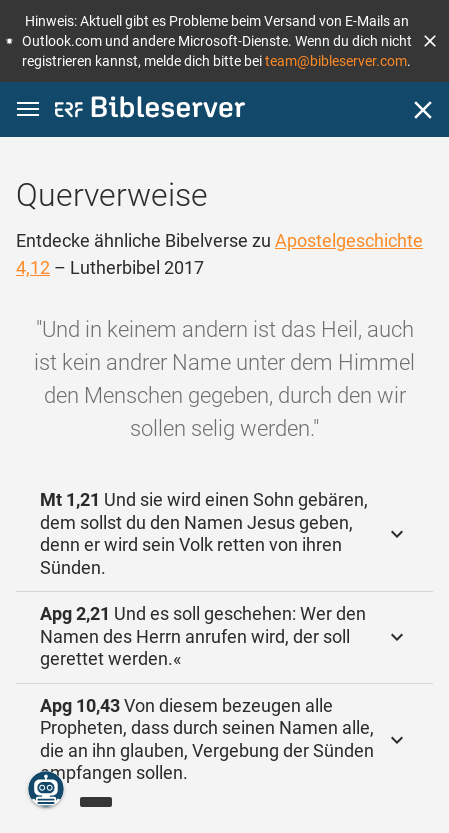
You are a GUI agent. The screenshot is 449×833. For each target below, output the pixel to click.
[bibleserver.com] (150, 110)
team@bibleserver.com (336, 61)
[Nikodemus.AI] (46, 789)
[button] (430, 41)
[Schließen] (423, 110)
